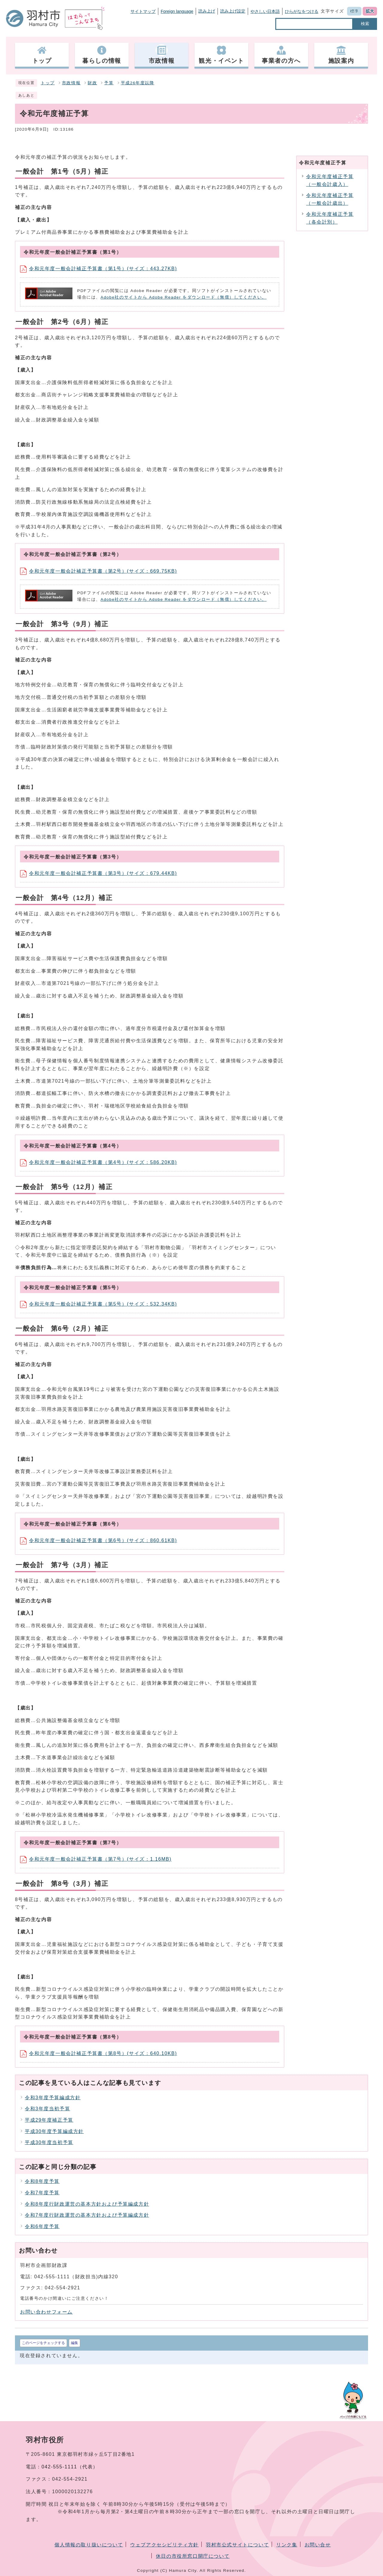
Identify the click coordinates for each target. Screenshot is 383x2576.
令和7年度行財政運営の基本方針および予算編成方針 (87, 2215)
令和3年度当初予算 (47, 2108)
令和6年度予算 (42, 2226)
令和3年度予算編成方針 (53, 2097)
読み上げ (206, 11)
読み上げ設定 (232, 11)
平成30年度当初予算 (49, 2142)
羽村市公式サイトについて (237, 2544)
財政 (92, 83)
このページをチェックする (43, 2343)
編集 (74, 2343)
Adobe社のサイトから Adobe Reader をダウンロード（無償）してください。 (184, 297)
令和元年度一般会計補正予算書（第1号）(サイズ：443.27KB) (98, 268)
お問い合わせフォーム (46, 2311)
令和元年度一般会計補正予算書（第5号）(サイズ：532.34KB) (98, 1304)
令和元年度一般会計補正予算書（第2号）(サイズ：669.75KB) (98, 571)
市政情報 (71, 83)
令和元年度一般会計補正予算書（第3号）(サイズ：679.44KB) (98, 873)
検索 (365, 23)
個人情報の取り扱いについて (88, 2544)
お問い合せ (318, 2544)
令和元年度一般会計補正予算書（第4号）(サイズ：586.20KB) (98, 1162)
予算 (108, 83)
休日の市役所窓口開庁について (193, 2556)
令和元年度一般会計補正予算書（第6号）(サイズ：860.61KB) (98, 1540)
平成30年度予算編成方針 (54, 2131)
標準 (354, 11)
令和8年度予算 (42, 2181)
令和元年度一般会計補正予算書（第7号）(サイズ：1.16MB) (95, 1859)
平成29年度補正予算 (49, 2120)
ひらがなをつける (301, 11)
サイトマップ (143, 11)
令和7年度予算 (42, 2192)
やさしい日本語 (265, 11)
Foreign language (177, 11)
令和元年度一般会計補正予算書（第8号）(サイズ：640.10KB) (98, 2053)
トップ (48, 83)
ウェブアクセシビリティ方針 (164, 2544)
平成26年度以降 (137, 83)
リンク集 (286, 2544)
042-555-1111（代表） (70, 2466)
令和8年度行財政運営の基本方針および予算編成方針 (87, 2204)
